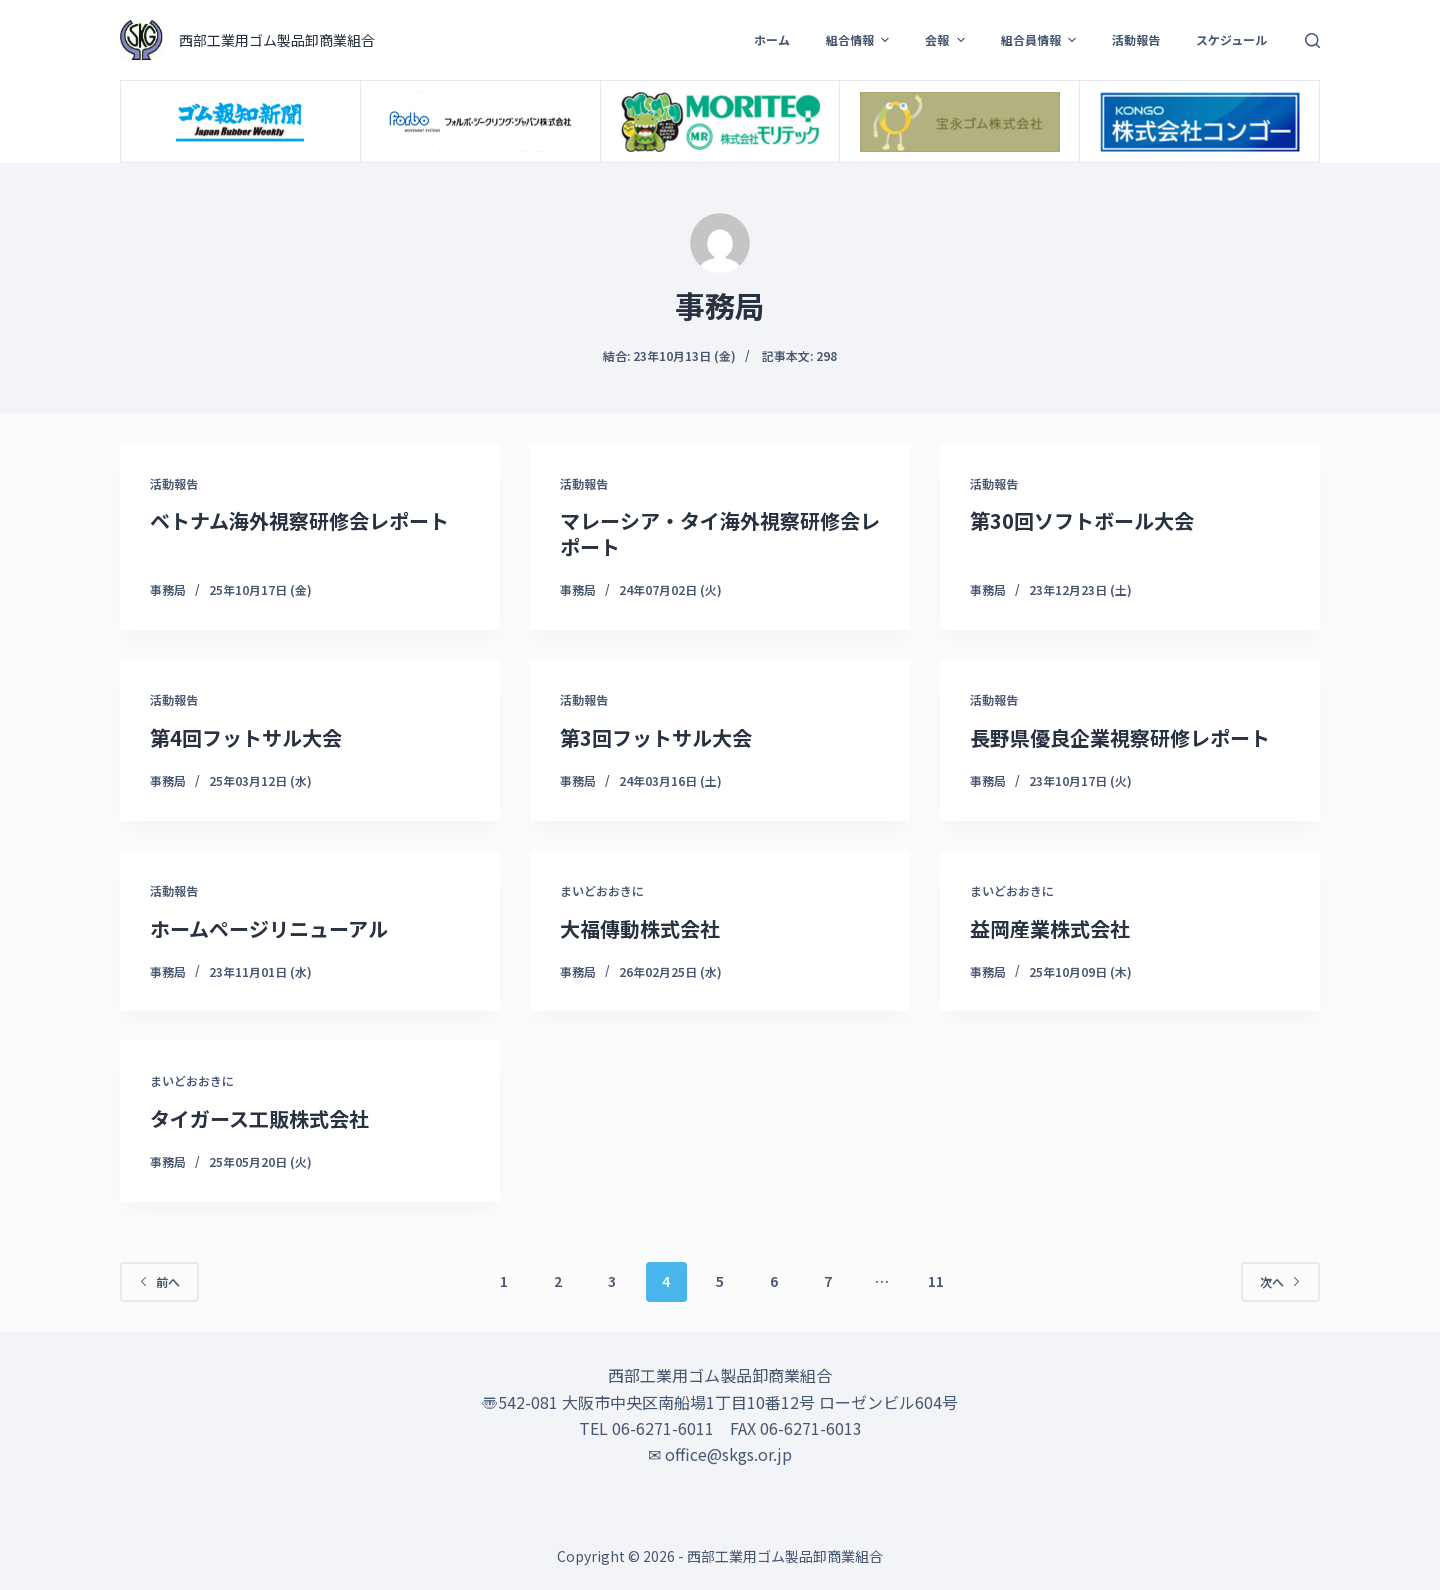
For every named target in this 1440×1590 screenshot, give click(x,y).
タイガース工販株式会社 (259, 1118)
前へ (159, 1281)
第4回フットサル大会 (246, 737)
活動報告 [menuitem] (1136, 39)
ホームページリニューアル (269, 928)
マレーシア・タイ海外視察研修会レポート (720, 533)
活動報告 (174, 483)
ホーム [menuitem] (772, 39)
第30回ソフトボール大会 (1082, 520)
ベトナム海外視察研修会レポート (299, 520)
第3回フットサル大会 (656, 737)
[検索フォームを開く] (1312, 40)
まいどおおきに (602, 890)
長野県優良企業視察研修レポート (1120, 737)
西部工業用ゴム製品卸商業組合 (277, 40)
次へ (1280, 1281)
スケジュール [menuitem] (1231, 39)
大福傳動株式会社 (640, 928)
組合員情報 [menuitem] (1041, 40)
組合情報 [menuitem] (860, 40)
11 (936, 1281)
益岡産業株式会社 (1050, 928)
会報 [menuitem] (947, 40)
